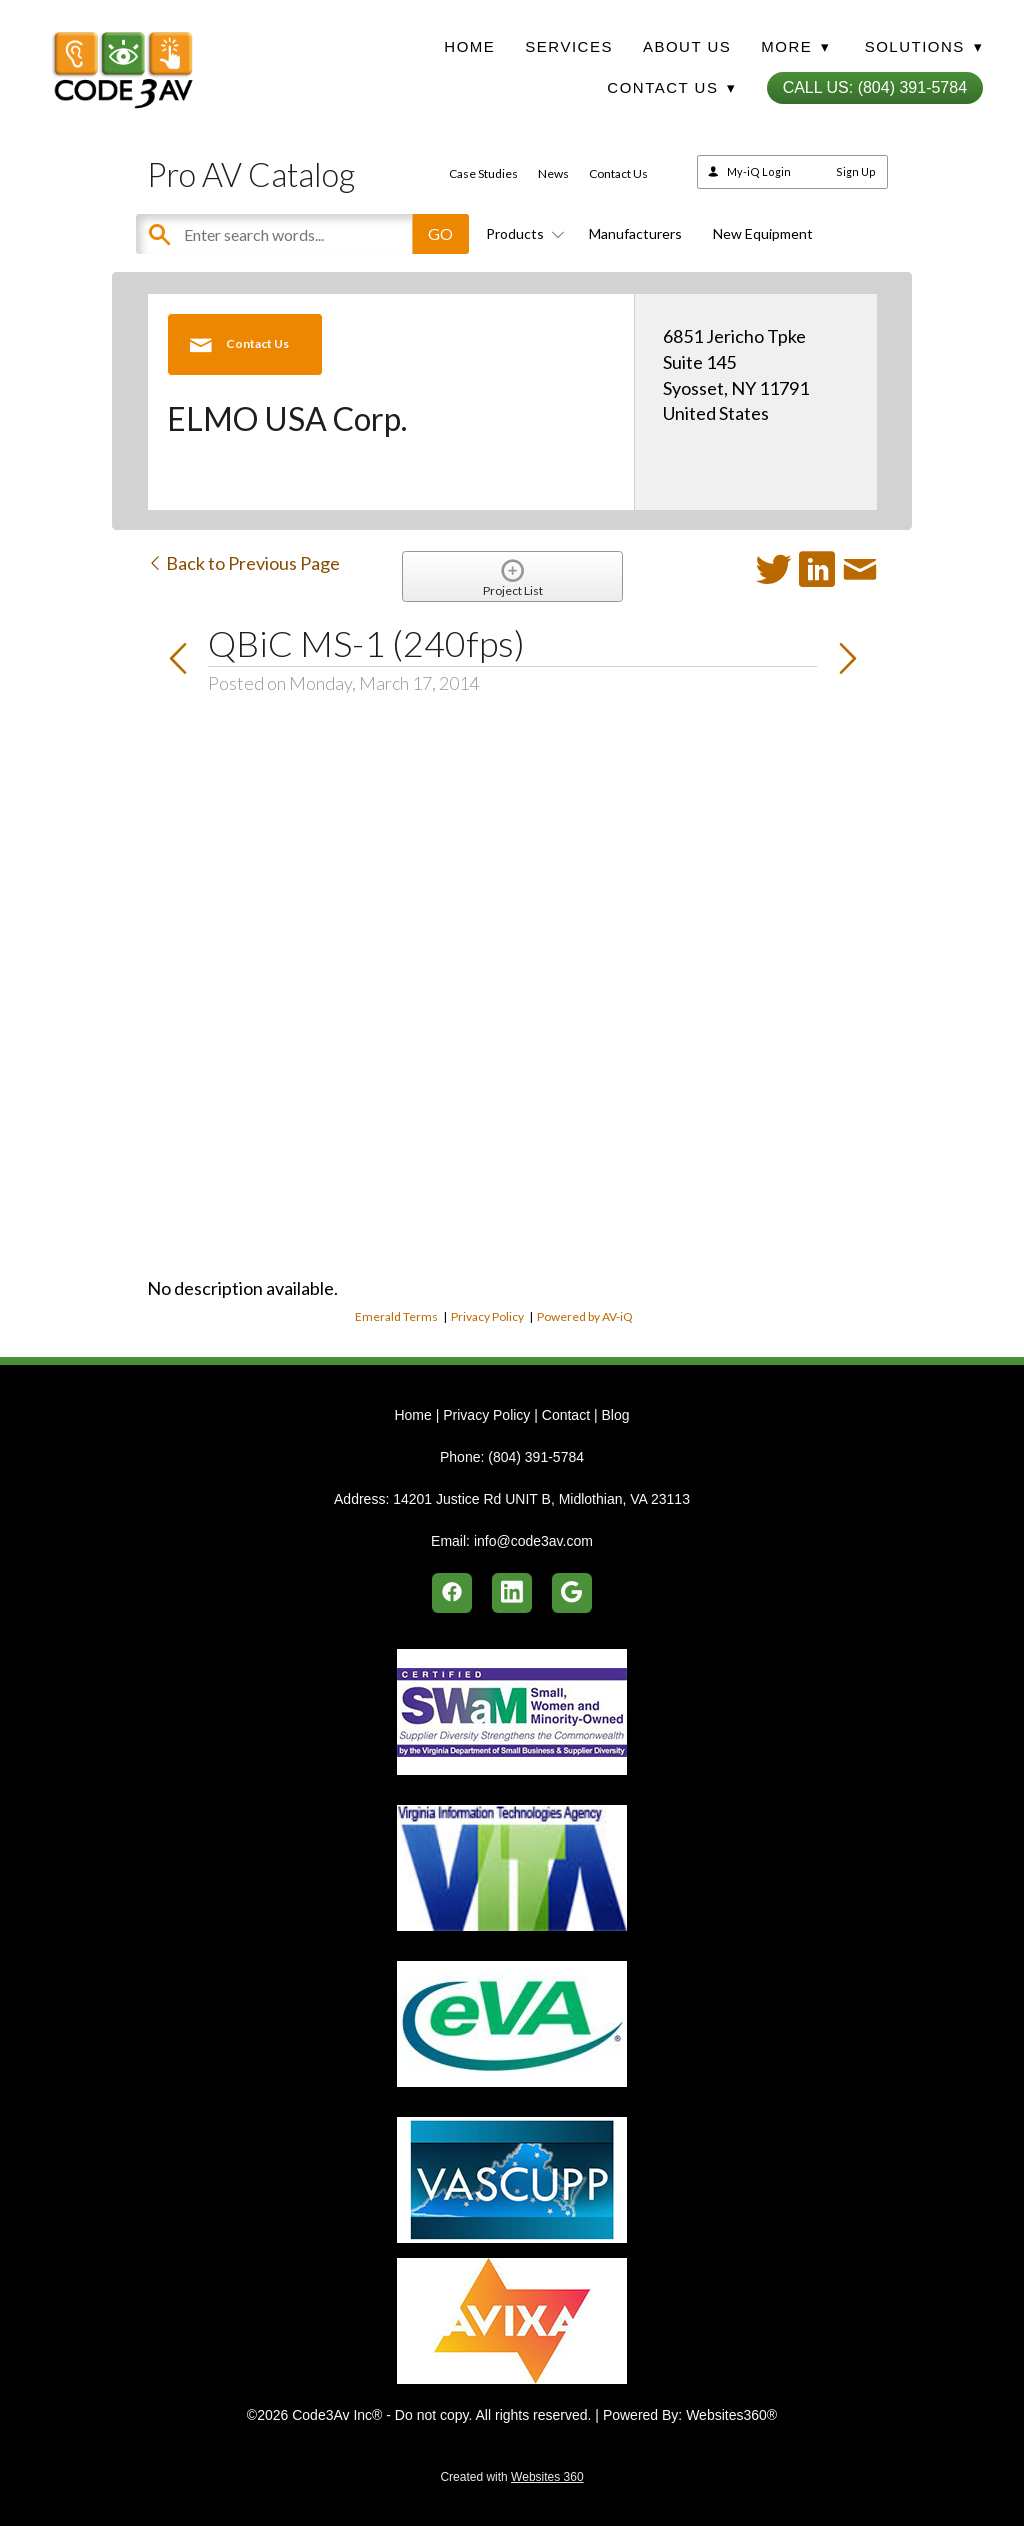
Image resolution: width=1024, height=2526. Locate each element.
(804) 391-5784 (536, 1457)
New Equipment (763, 233)
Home (469, 46)
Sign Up (856, 171)
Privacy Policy (487, 1316)
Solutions (924, 46)
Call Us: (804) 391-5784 (875, 87)
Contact (566, 1415)
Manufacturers (635, 233)
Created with (511, 2477)
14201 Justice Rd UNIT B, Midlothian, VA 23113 (541, 1499)
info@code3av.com (533, 1541)
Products (522, 233)
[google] (572, 1593)
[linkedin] (512, 1593)
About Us (687, 46)
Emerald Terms (396, 1316)
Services (569, 46)
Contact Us (618, 173)
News (553, 173)
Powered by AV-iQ (585, 1316)
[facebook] (452, 1593)
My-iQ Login (759, 171)
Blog (615, 1415)
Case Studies (483, 173)
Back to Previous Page (243, 563)
